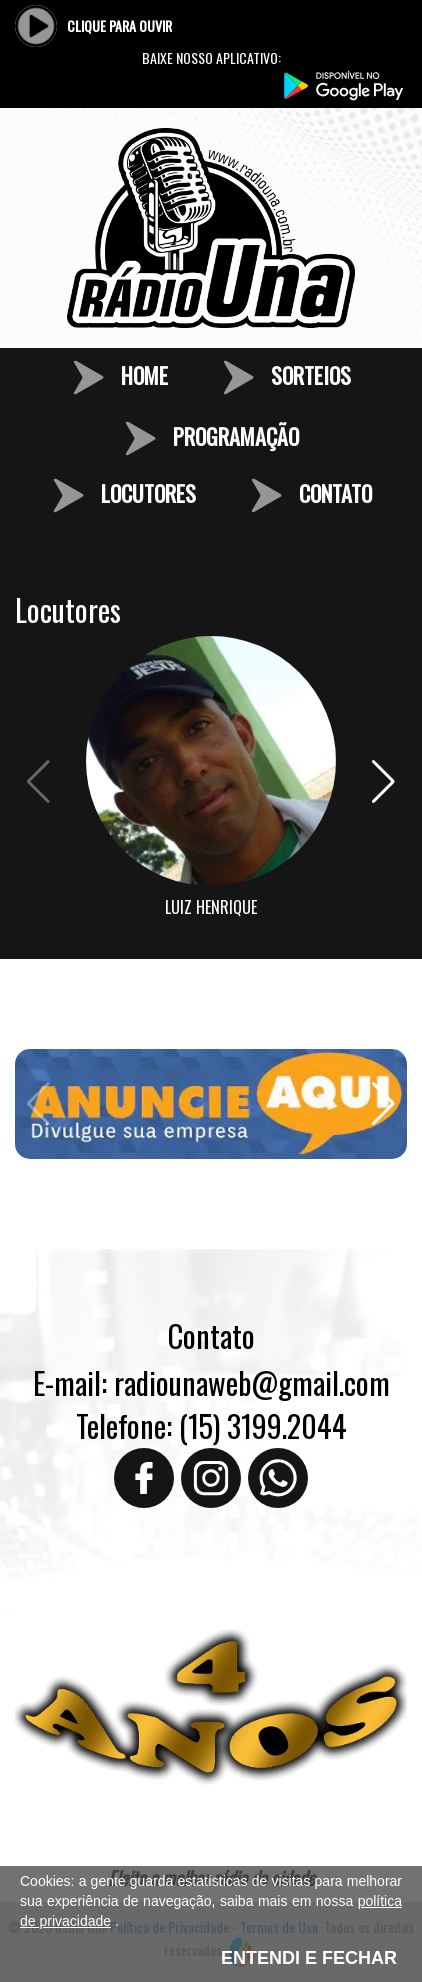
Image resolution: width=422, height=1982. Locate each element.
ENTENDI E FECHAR (309, 1958)
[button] (383, 782)
